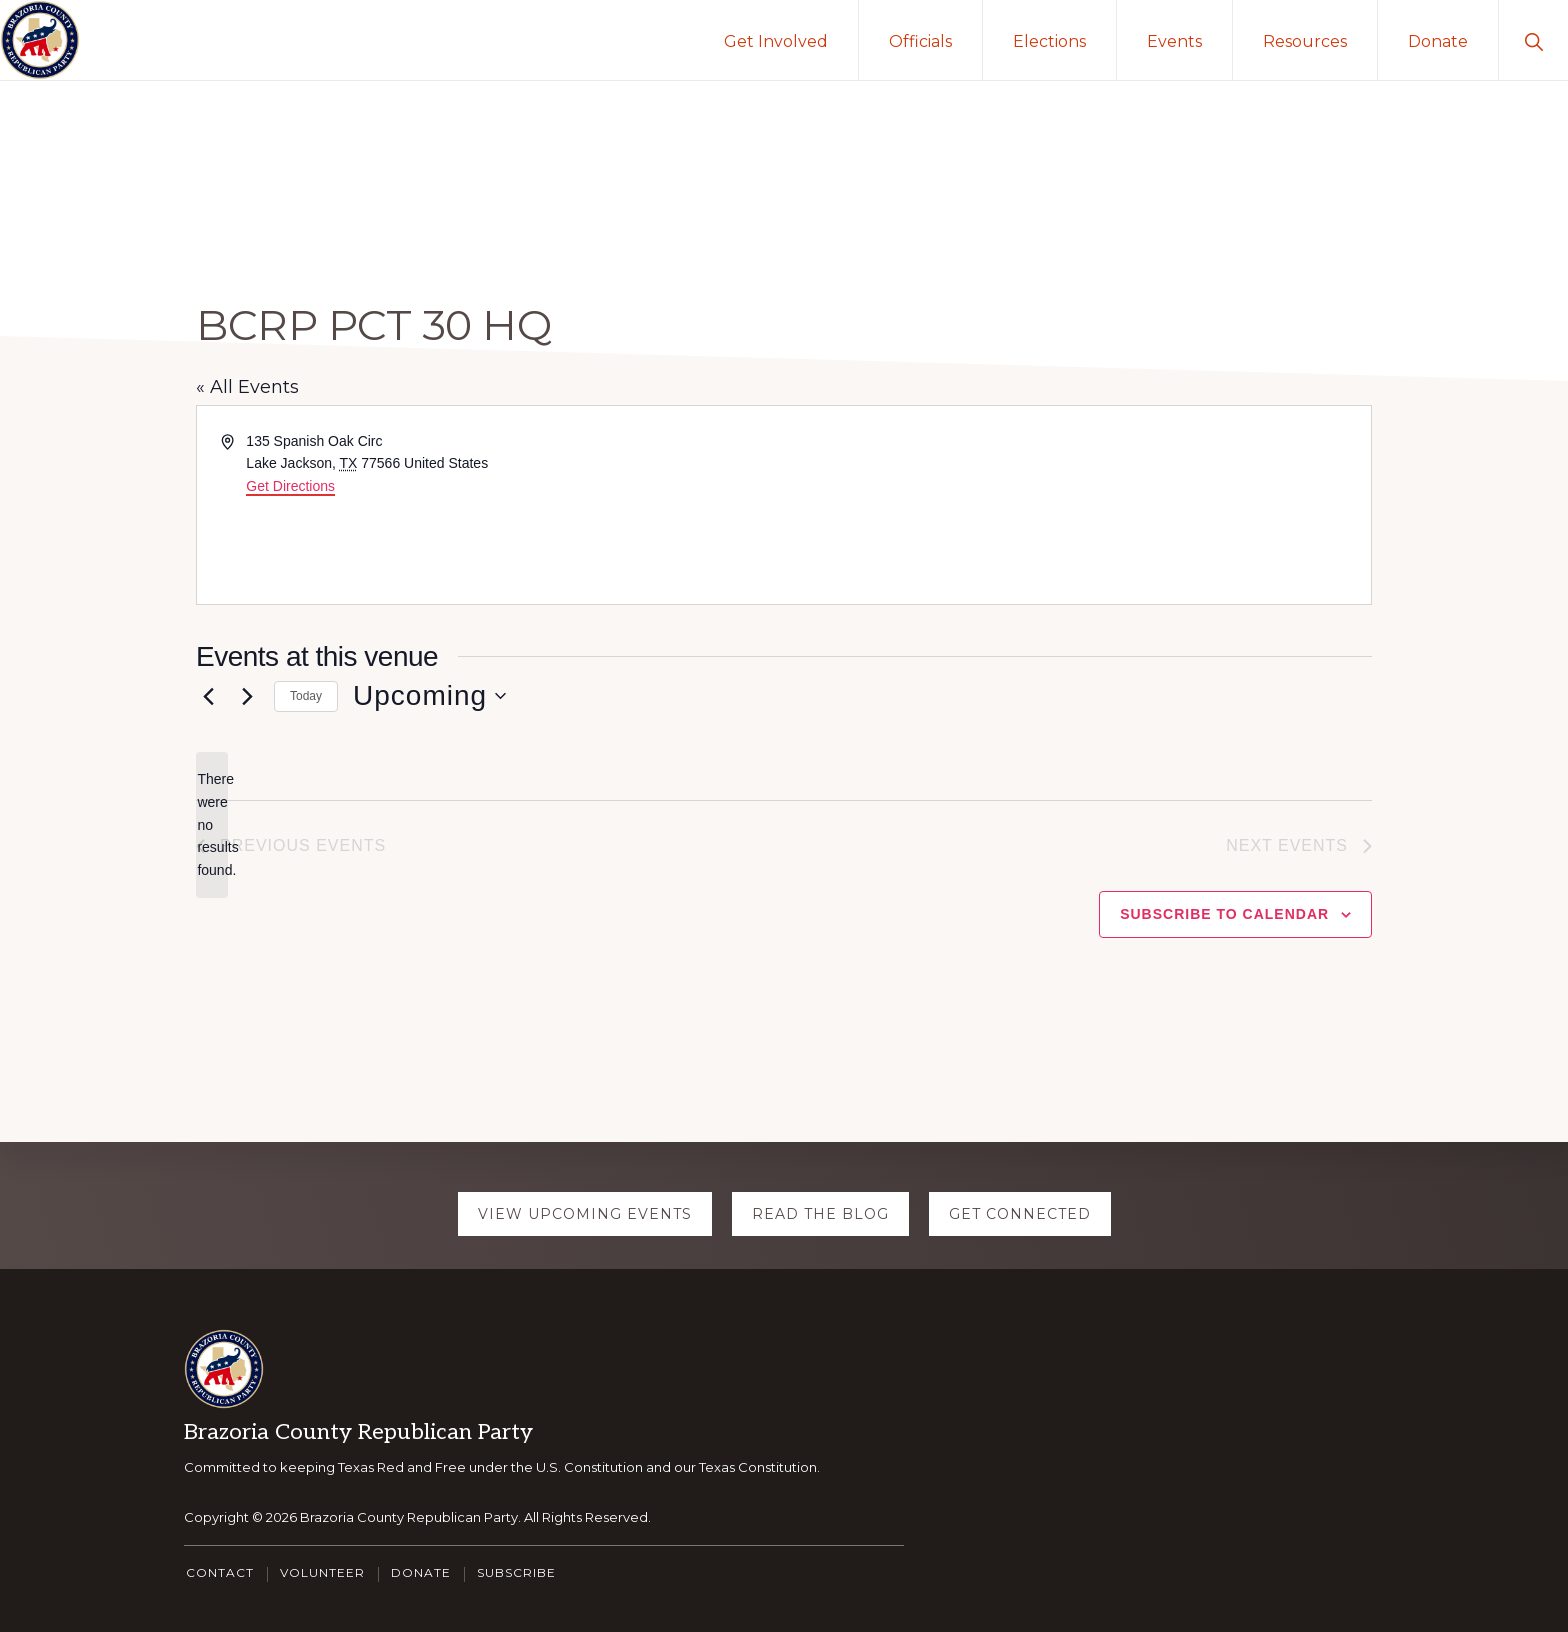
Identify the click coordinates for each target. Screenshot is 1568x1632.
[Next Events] (247, 696)
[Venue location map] (1076, 505)
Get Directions (290, 486)
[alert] (212, 824)
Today (306, 696)
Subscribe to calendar (1224, 914)
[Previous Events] (208, 696)
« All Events (247, 387)
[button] (1533, 40)
